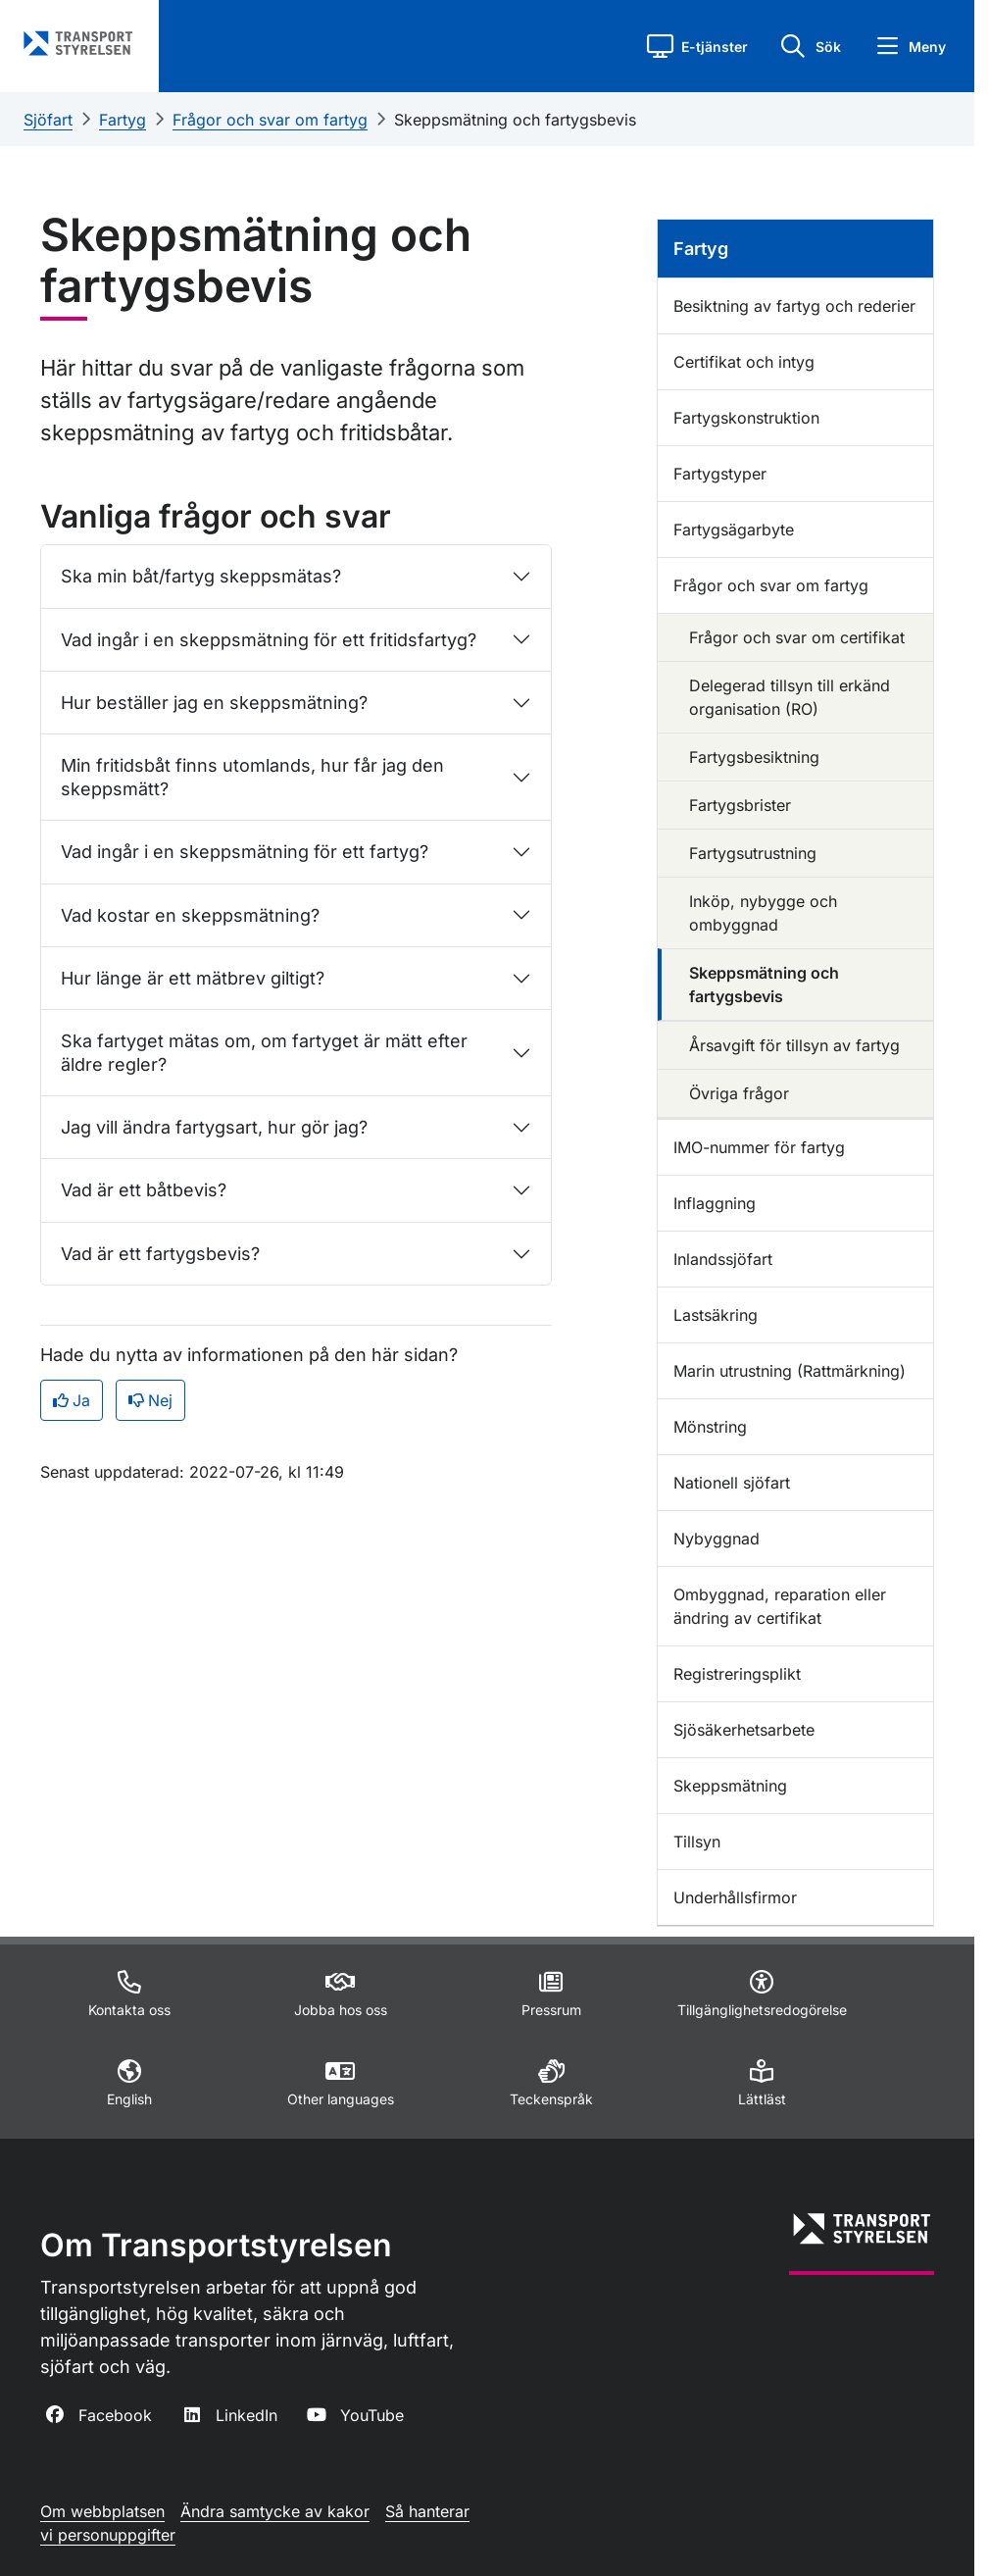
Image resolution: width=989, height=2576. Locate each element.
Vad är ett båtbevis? (143, 1190)
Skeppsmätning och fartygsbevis (515, 119)
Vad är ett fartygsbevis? (160, 1253)
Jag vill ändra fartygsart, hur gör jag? (214, 1127)
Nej (150, 1400)
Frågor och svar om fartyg (270, 119)
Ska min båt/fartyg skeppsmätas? (201, 576)
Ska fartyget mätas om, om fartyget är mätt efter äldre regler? (264, 1052)
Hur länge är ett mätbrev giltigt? (192, 978)
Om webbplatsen (102, 2511)
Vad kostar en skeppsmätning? (190, 915)
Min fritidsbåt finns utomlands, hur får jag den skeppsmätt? (252, 776)
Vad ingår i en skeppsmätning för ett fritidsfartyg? (268, 640)
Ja (71, 1400)
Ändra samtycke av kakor (275, 2511)
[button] (697, 46)
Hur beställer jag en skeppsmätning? (214, 702)
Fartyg (122, 119)
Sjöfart (48, 119)
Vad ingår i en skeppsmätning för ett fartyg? (244, 851)
